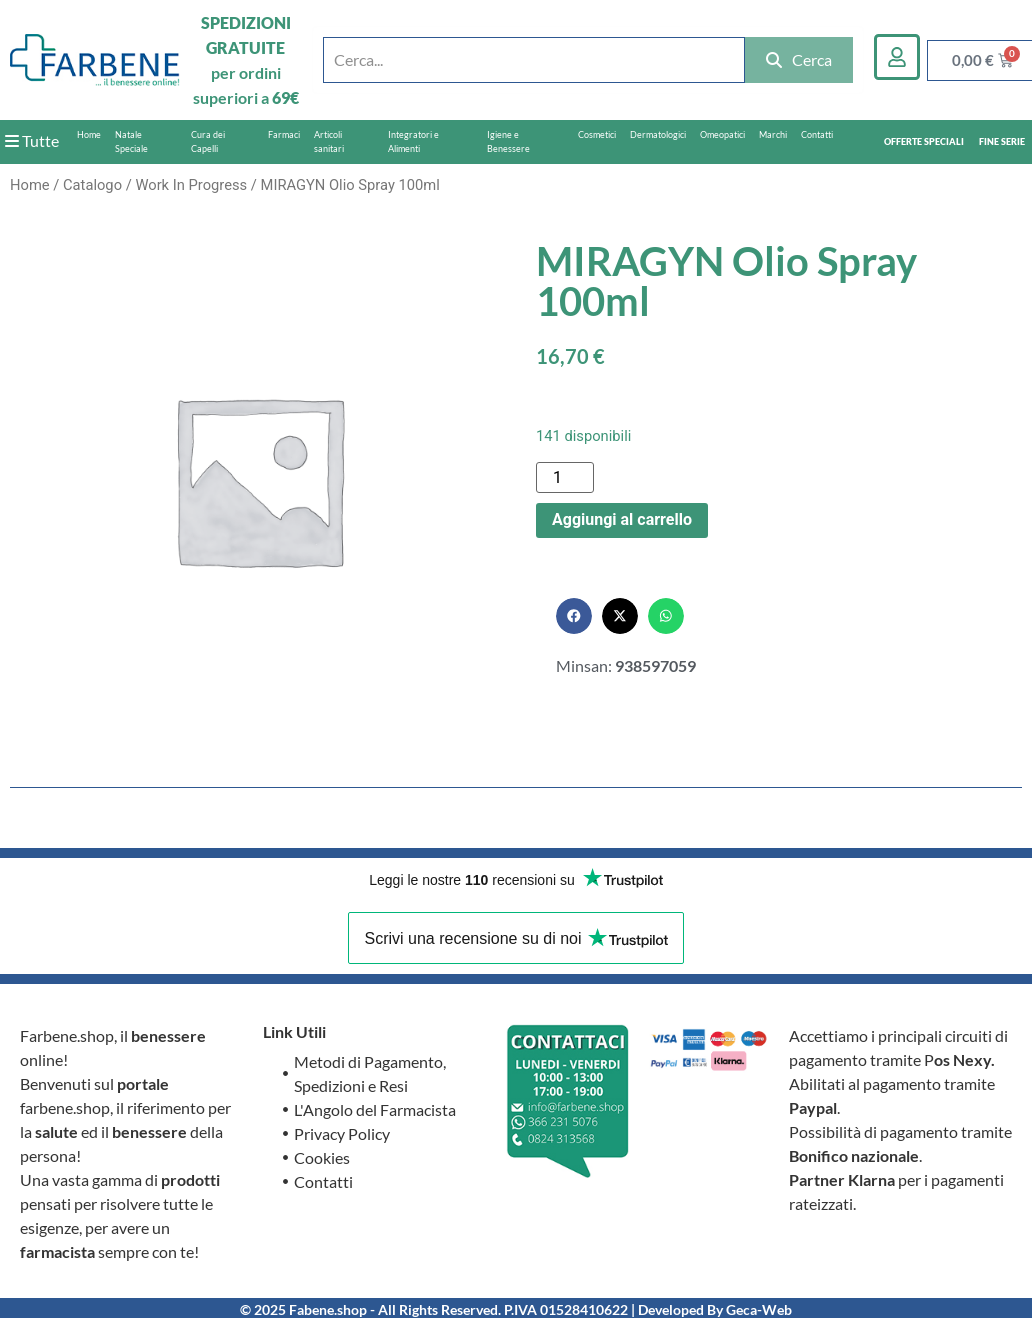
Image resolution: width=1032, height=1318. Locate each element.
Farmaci (284, 134)
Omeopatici (722, 134)
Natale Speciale (131, 141)
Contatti (817, 134)
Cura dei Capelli (208, 141)
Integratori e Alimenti (413, 141)
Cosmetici (597, 134)
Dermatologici (658, 134)
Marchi (773, 134)
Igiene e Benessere (508, 141)
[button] (574, 616)
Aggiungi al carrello (622, 519)
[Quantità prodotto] (565, 477)
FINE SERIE (1002, 141)
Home (89, 134)
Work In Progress (191, 185)
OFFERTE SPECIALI (924, 141)
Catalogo (92, 185)
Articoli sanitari (329, 141)
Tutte (32, 140)
